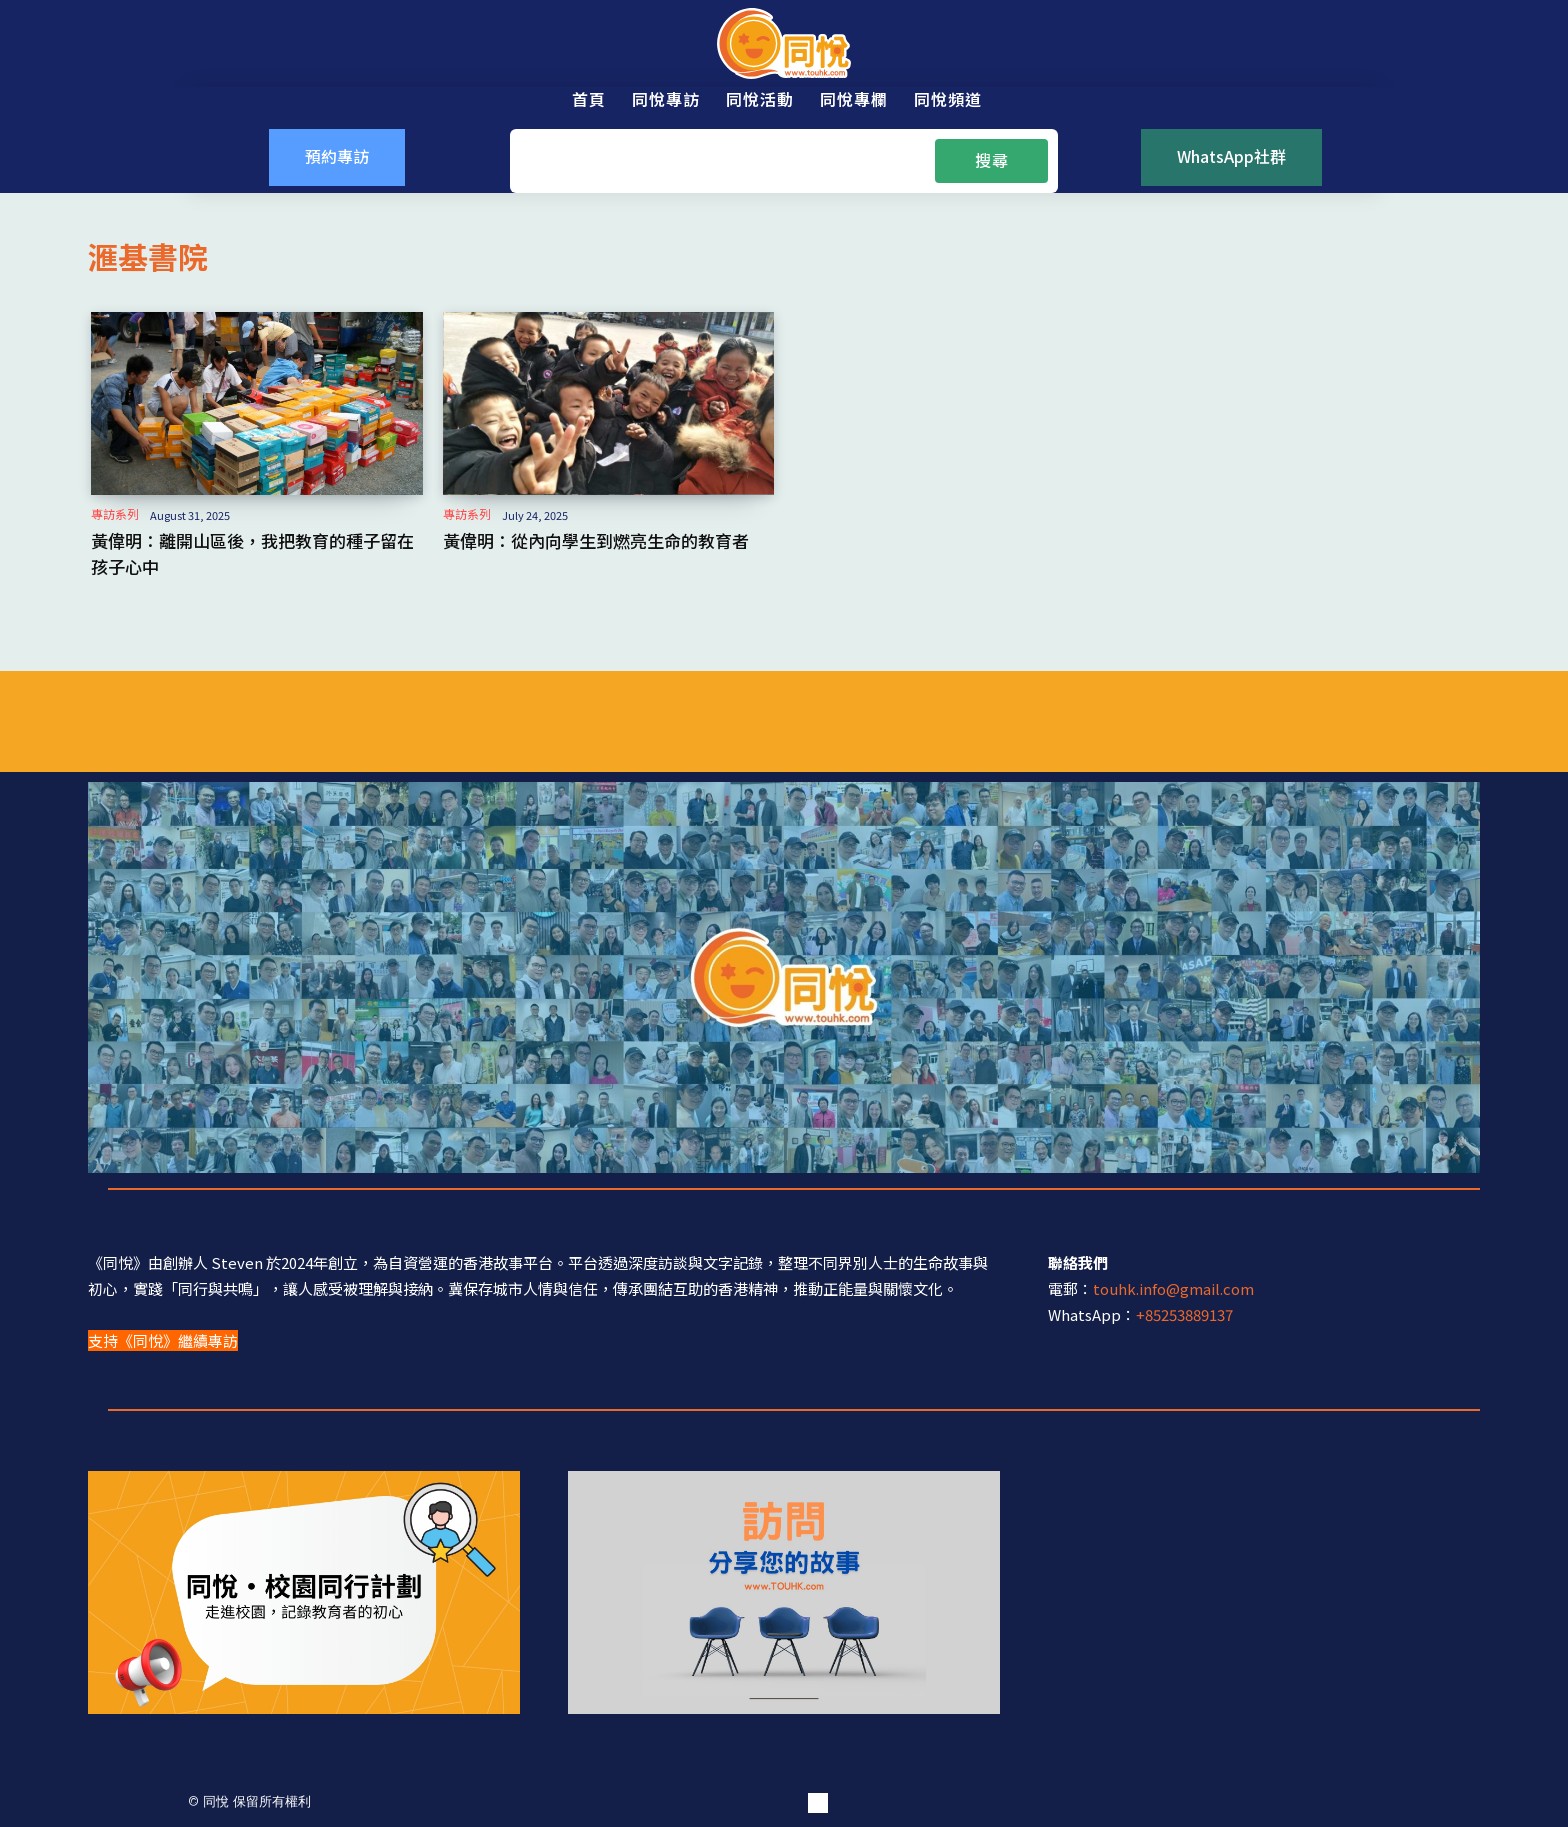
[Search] (991, 161)
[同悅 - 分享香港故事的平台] (784, 43)
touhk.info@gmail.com (1173, 1286)
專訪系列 (115, 514)
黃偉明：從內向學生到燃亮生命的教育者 (587, 540)
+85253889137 (1184, 1312)
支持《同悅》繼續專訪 (163, 1338)
